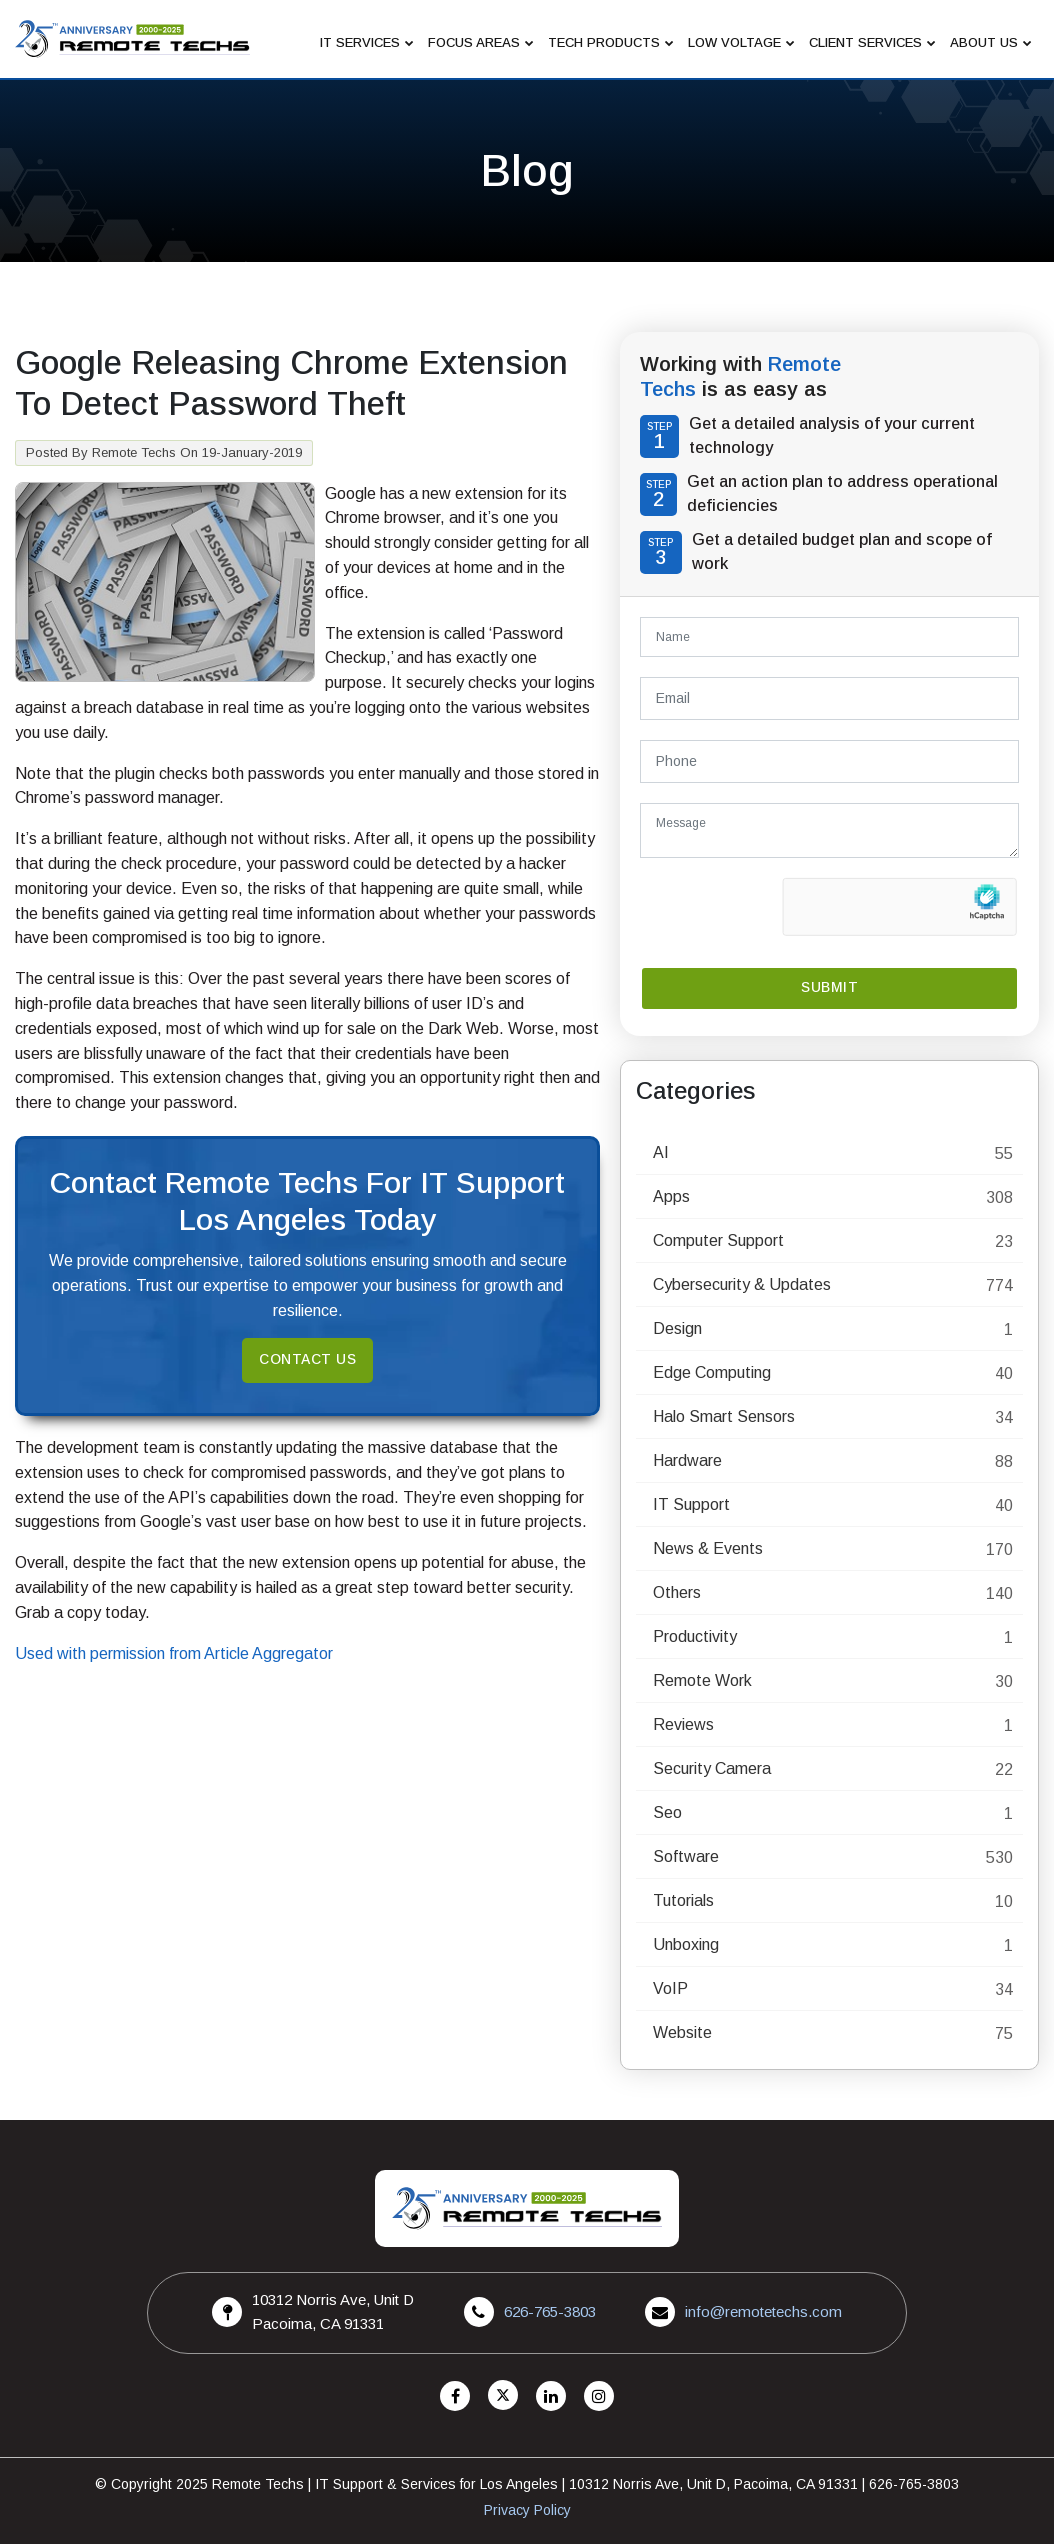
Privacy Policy (527, 2510)
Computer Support (718, 1240)
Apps (671, 1196)
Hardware (687, 1460)
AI (661, 1152)
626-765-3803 (550, 2311)
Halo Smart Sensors (724, 1416)
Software (686, 1856)
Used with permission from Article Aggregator (174, 1653)
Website (682, 2032)
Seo (667, 1812)
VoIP (670, 1988)
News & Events (708, 1548)
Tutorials (683, 1900)
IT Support (691, 1504)
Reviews (683, 1724)
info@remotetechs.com (763, 2311)
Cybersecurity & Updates (742, 1284)
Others (677, 1592)
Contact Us (308, 1360)
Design (677, 1328)
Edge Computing (712, 1372)
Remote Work (702, 1680)
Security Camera (712, 1768)
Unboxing (686, 1944)
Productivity (695, 1636)
